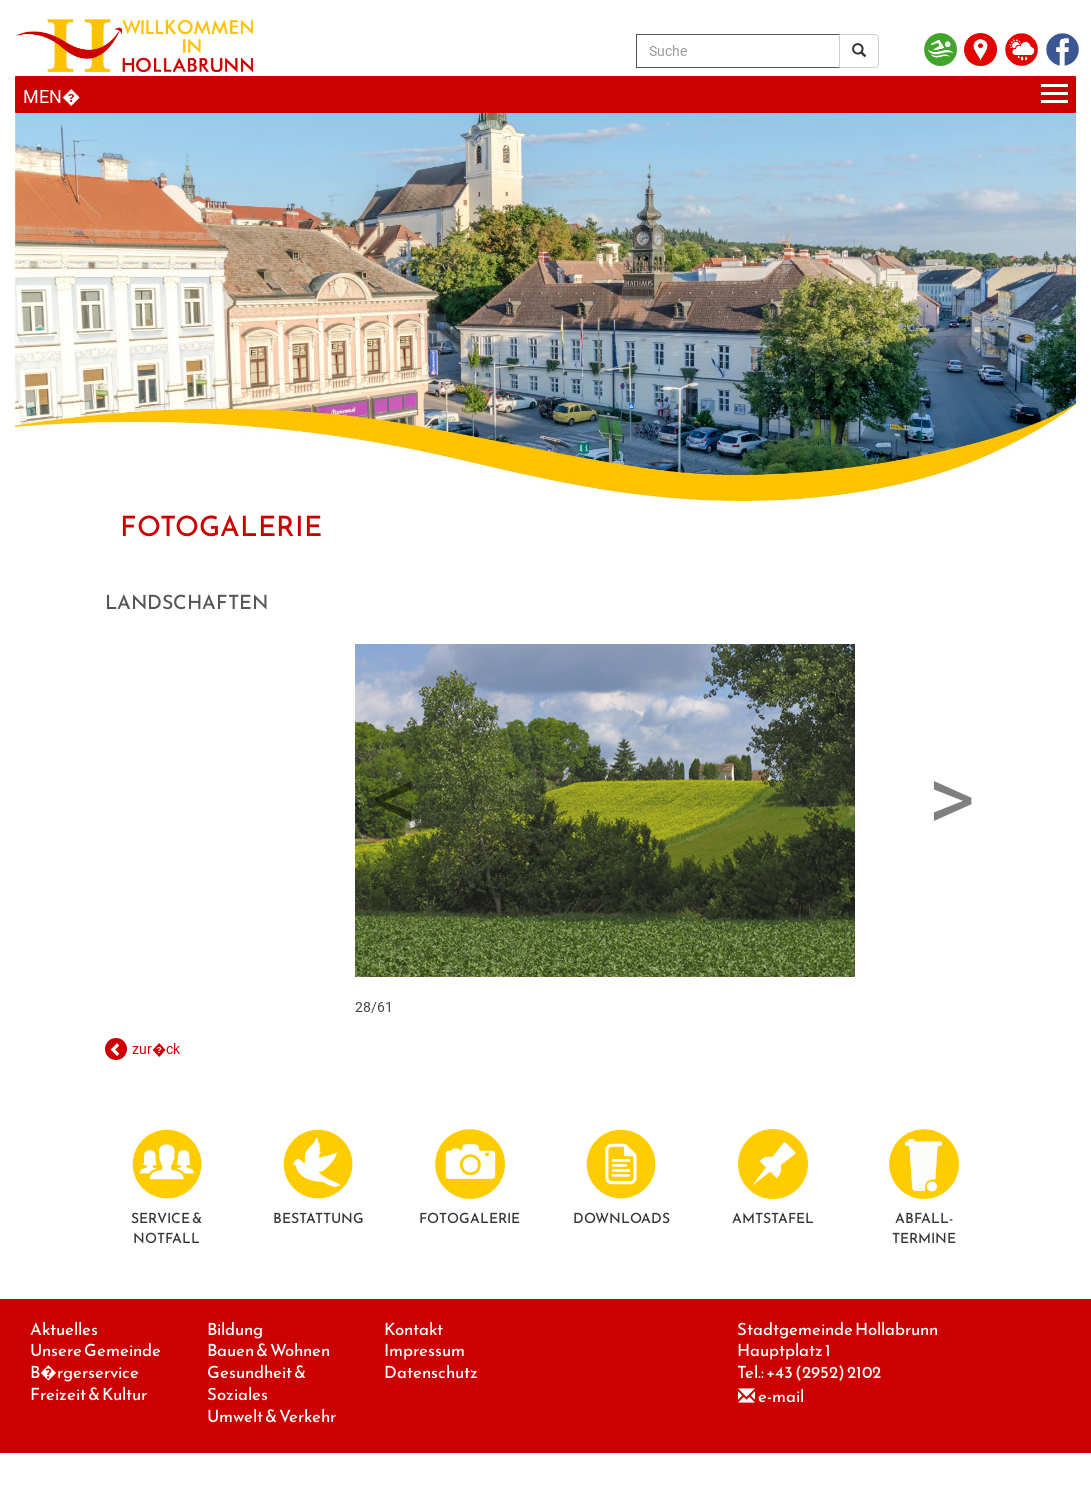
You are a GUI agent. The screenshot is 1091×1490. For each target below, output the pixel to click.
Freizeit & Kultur (88, 1394)
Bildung (235, 1329)
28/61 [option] (605, 829)
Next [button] (952, 793)
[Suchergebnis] (859, 51)
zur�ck (156, 1049)
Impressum (424, 1350)
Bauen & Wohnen (268, 1350)
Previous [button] (395, 793)
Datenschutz (431, 1372)
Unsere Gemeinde (95, 1350)
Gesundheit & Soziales (256, 1383)
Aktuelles (64, 1329)
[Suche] (738, 51)
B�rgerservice (84, 1372)
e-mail (781, 1396)
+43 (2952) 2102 (823, 1372)
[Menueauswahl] (545, 94)
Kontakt (413, 1329)
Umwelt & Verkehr (271, 1416)
